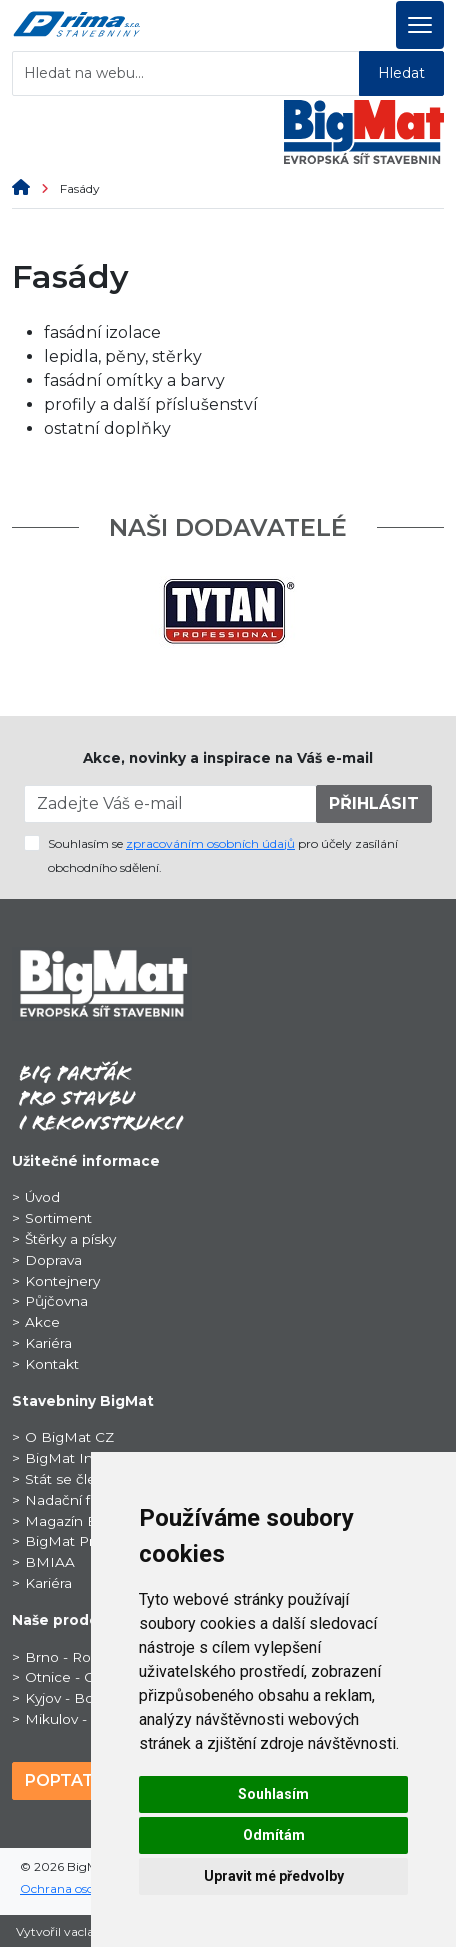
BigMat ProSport (82, 1541)
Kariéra (48, 1343)
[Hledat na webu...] (186, 73)
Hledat (401, 73)
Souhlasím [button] (273, 1794)
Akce (42, 1322)
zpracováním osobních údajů (210, 843)
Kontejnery (62, 1281)
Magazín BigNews (87, 1521)
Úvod (42, 1197)
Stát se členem (76, 1479)
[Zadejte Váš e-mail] (170, 804)
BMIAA (50, 1562)
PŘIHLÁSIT (374, 803)
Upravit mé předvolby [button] (274, 1876)
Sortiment (58, 1218)
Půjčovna (56, 1301)
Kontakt (52, 1364)
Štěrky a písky (70, 1239)
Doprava (53, 1260)
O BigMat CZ (69, 1437)
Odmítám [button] (274, 1835)
